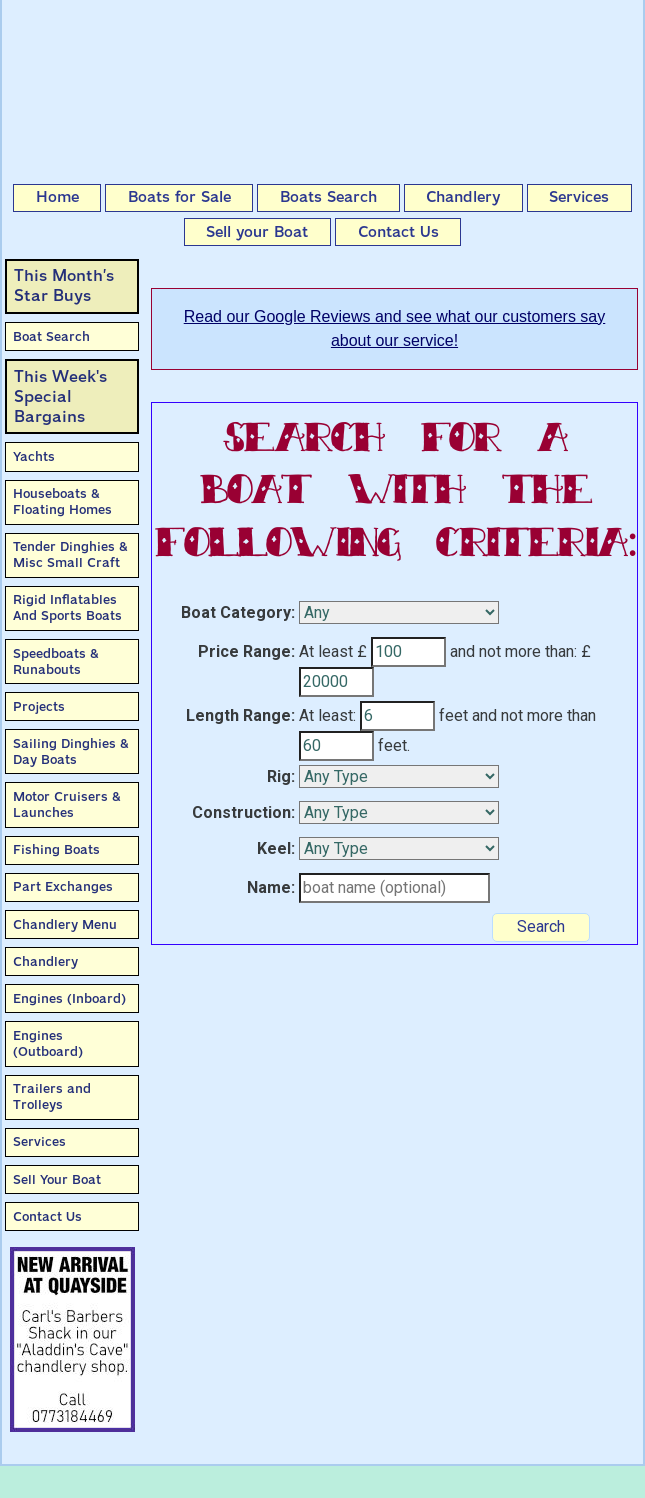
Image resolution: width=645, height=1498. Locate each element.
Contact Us (398, 232)
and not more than (534, 715)
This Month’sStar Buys (64, 285)
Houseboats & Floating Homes (62, 501)
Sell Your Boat (57, 1179)
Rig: (281, 776)
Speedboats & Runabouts (56, 661)
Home (57, 197)
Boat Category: (238, 612)
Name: (271, 887)
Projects (39, 706)
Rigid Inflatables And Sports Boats (67, 607)
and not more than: (513, 651)
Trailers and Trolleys (52, 1096)
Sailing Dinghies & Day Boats (71, 751)
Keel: (276, 848)
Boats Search (328, 197)
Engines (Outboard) (48, 1043)
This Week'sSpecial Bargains (60, 396)
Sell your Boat (257, 232)
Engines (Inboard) (69, 998)
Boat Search (51, 336)
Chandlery (463, 197)
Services (579, 197)
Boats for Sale (179, 197)
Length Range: (240, 715)
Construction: (243, 812)
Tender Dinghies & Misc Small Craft (70, 554)
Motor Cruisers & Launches (67, 804)
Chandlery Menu (65, 924)
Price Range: (246, 651)
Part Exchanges (63, 886)
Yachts (34, 456)
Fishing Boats (56, 849)
